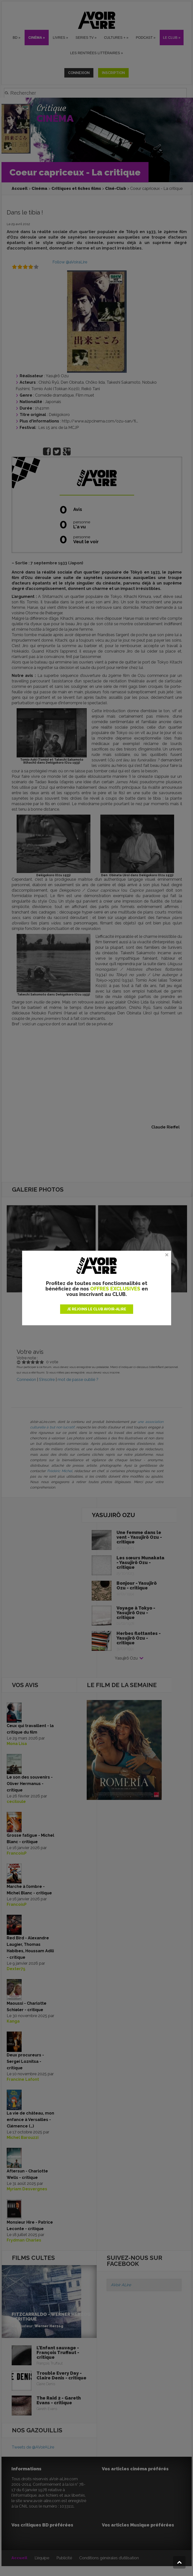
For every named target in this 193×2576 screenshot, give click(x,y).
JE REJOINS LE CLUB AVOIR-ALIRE (96, 1309)
